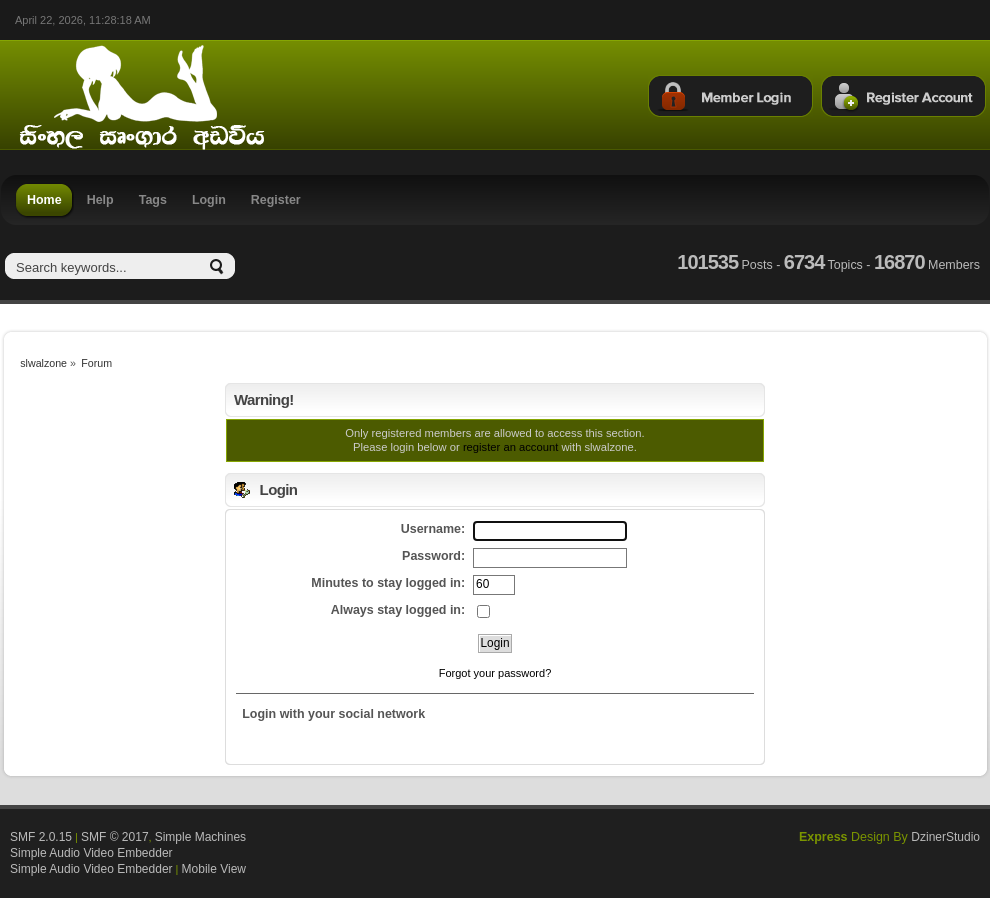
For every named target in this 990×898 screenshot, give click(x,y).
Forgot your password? (495, 673)
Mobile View (214, 869)
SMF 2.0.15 (41, 837)
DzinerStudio (945, 837)
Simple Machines (200, 837)
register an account (510, 447)
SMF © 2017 (115, 837)
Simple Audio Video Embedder (91, 853)
